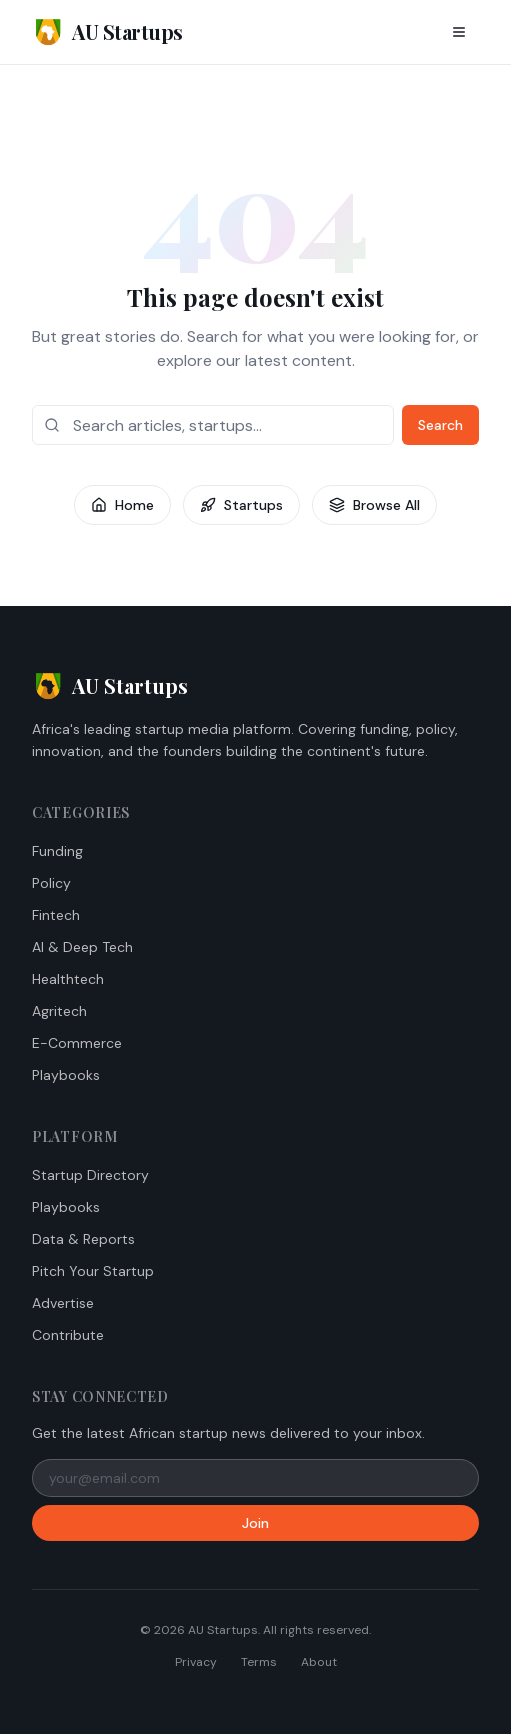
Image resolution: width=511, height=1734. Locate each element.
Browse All (374, 505)
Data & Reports (83, 1239)
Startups (241, 505)
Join (255, 1523)
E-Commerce (77, 1043)
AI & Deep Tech (82, 947)
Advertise (63, 1303)
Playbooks (66, 1075)
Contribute (68, 1335)
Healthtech (68, 979)
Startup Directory (90, 1175)
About (319, 1662)
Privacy (196, 1662)
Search (440, 425)
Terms (259, 1662)
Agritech (59, 1011)
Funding (57, 851)
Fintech (56, 915)
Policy (51, 883)
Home (122, 505)
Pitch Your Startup (93, 1271)
